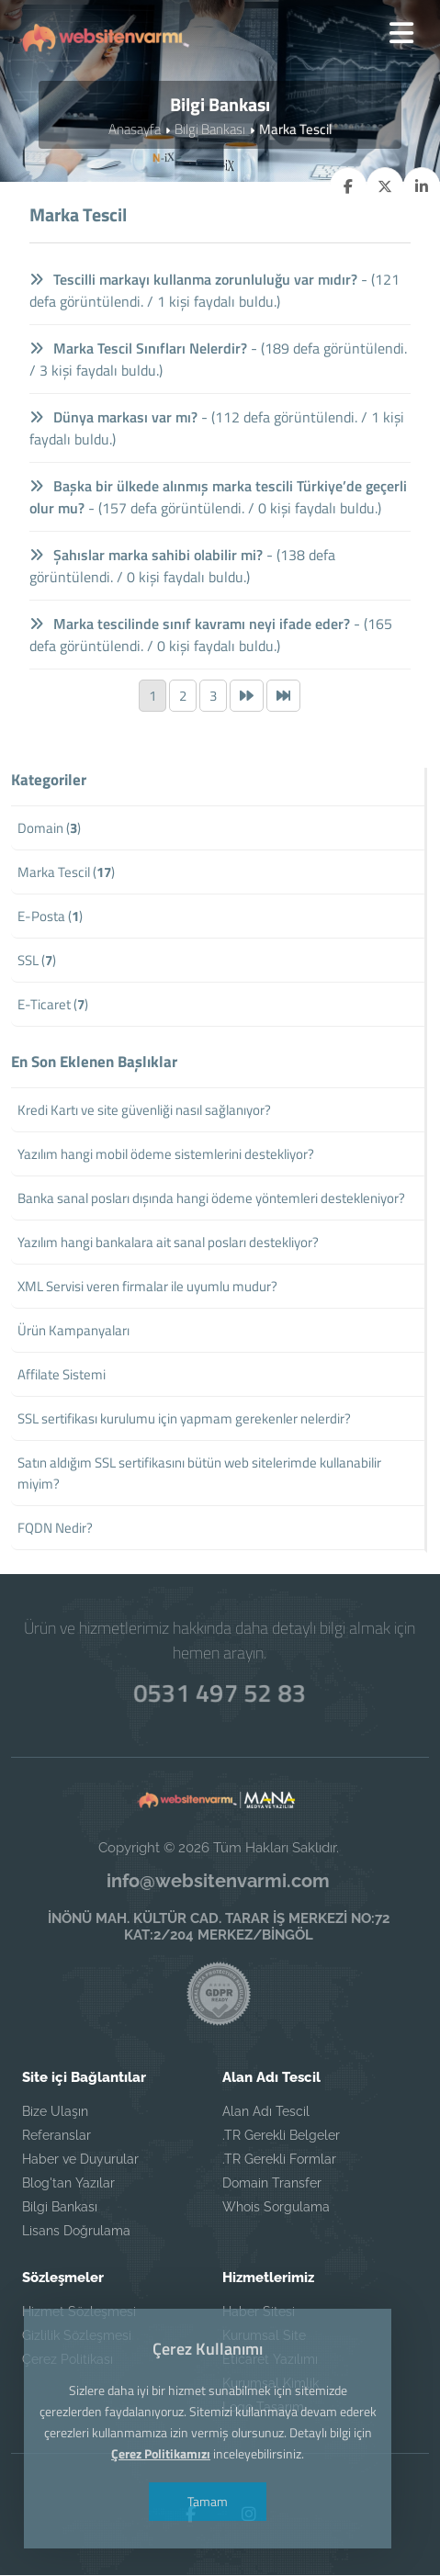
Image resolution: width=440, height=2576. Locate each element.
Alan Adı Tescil (266, 2112)
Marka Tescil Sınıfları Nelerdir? (138, 349)
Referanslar (56, 2136)
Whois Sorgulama (276, 2207)
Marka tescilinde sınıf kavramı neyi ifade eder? (190, 624)
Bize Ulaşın (55, 2112)
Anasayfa (134, 130)
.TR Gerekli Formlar (279, 2160)
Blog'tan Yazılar (68, 2184)
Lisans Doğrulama (76, 2231)
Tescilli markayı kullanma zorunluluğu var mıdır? (193, 280)
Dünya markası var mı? (113, 418)
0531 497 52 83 (220, 1691)
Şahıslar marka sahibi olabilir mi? (146, 556)
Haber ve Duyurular (80, 2160)
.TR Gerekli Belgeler (281, 2136)
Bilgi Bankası (210, 130)
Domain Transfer (272, 2184)
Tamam (206, 2501)
